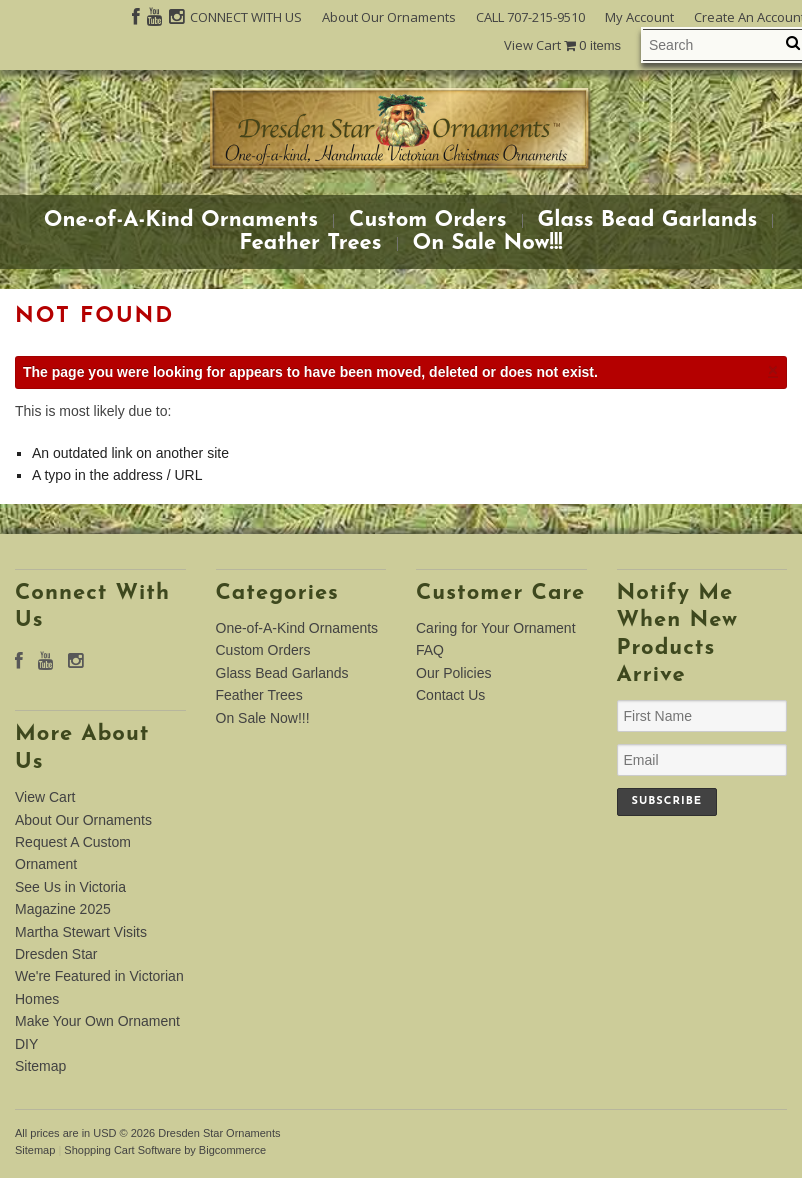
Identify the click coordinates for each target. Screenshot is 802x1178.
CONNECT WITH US (246, 17)
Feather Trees (310, 244)
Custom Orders (427, 221)
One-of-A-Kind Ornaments (181, 221)
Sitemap (40, 1066)
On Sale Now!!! (488, 244)
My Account (639, 17)
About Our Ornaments (389, 17)
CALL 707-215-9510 (530, 17)
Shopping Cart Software (122, 1150)
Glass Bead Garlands (648, 221)
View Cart (562, 45)
